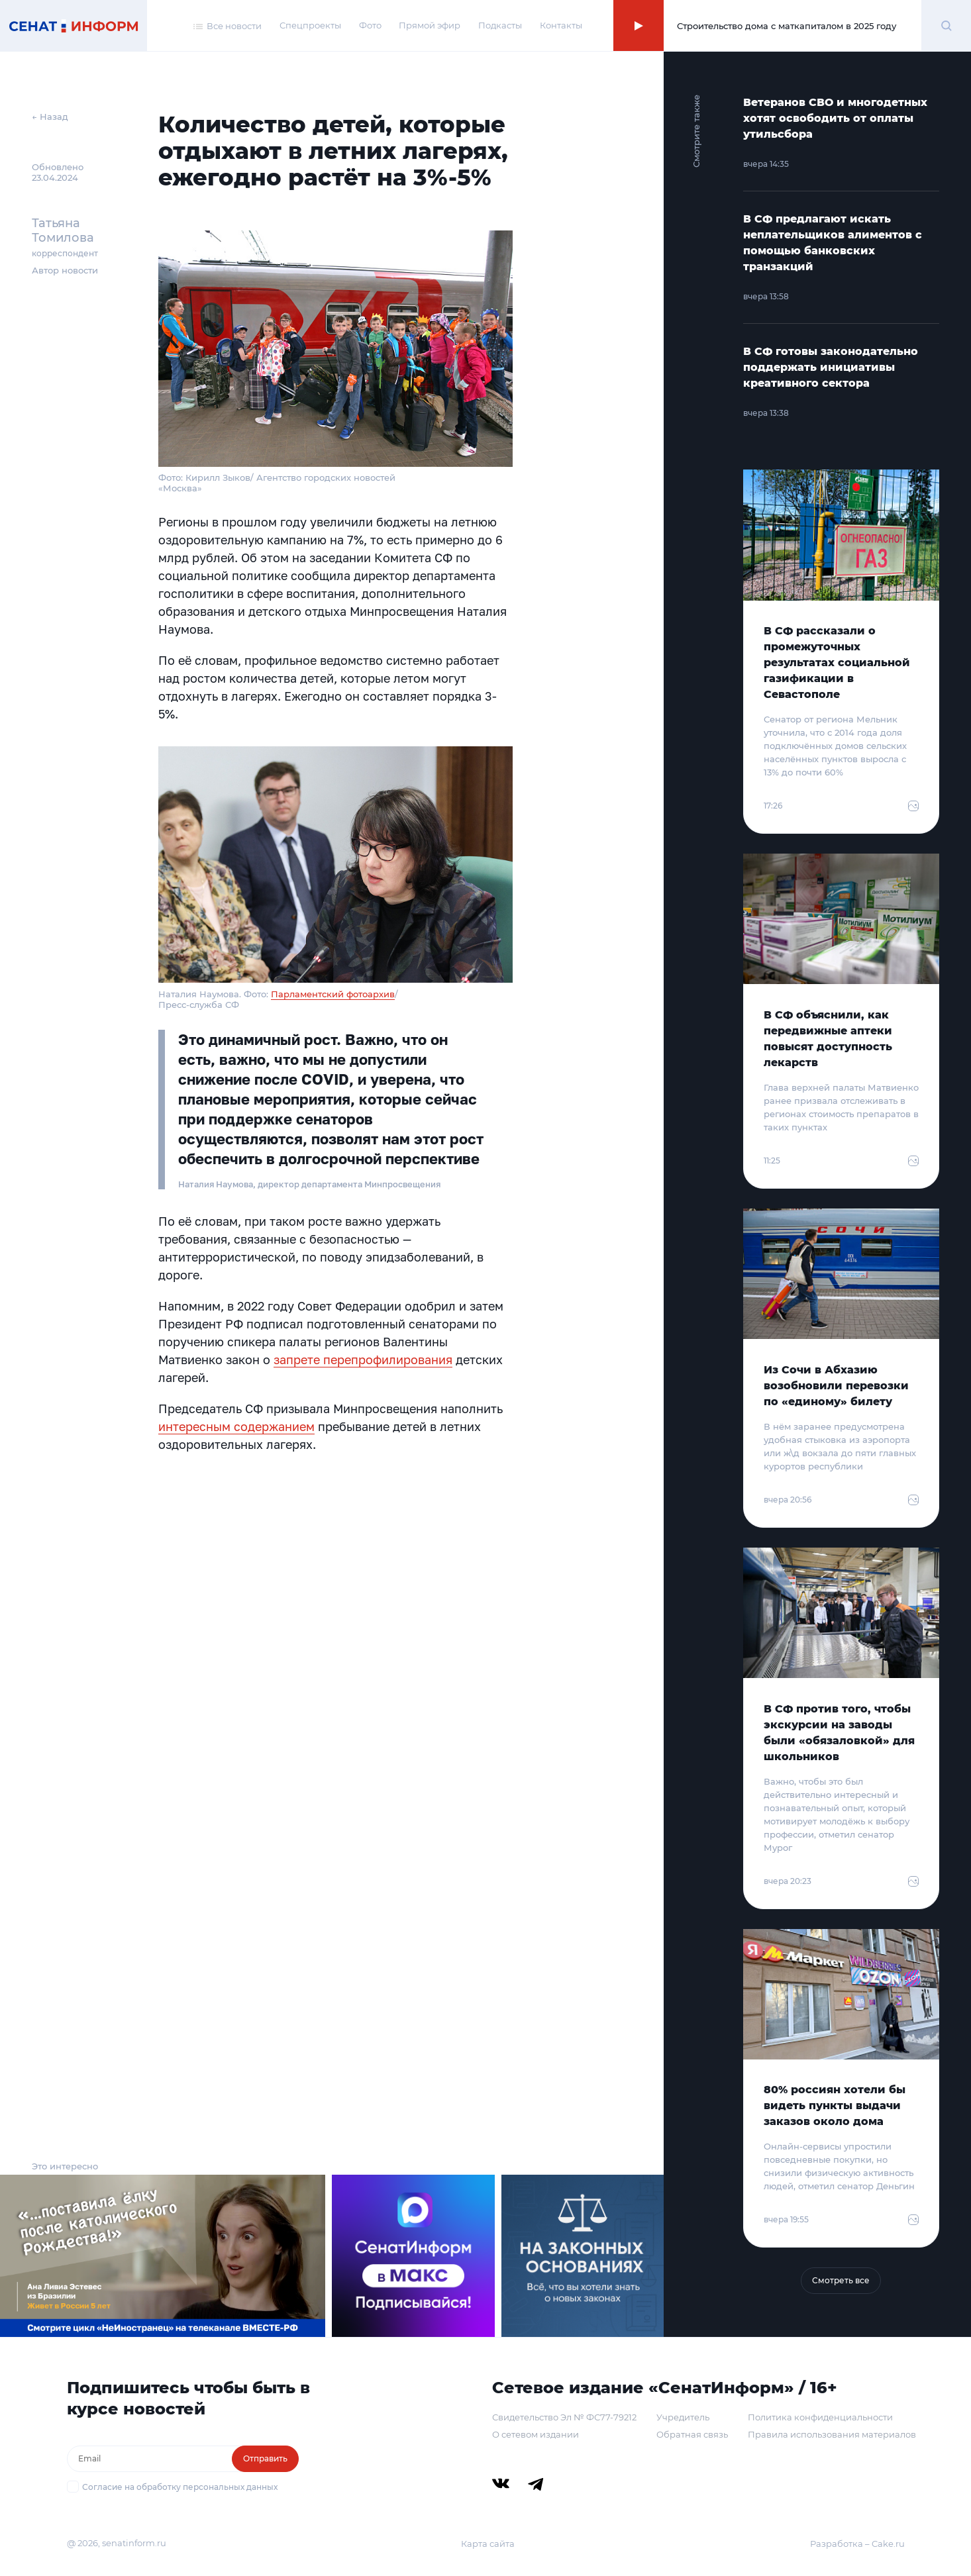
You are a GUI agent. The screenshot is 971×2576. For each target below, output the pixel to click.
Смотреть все (841, 2280)
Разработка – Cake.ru (857, 2543)
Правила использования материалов (832, 2434)
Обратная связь (692, 2434)
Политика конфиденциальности (820, 2417)
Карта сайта (488, 2543)
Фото (370, 25)
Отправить (265, 2458)
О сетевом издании (535, 2434)
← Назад (50, 116)
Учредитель (682, 2417)
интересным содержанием (236, 1426)
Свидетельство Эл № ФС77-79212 (564, 2417)
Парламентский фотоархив (333, 994)
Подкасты (500, 25)
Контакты (561, 25)
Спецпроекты (310, 25)
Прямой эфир (429, 25)
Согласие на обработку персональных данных (180, 2487)
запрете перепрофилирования (363, 1359)
